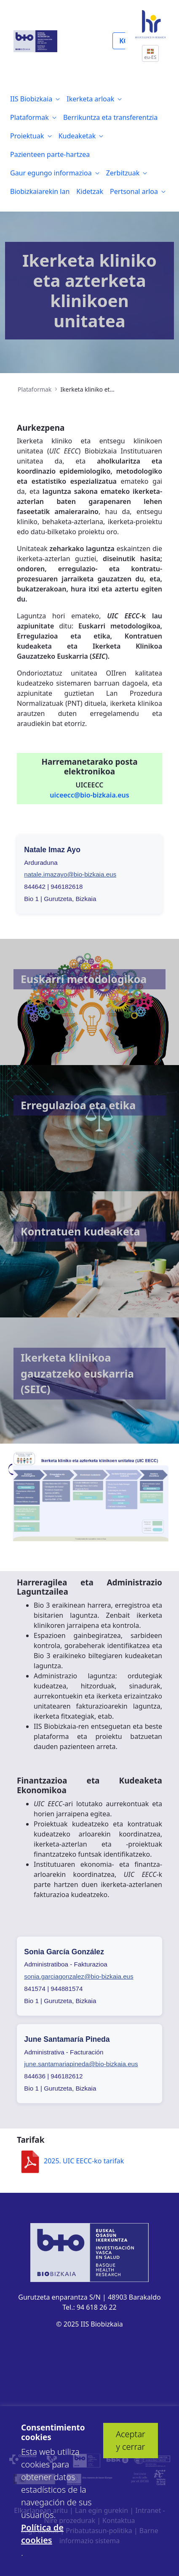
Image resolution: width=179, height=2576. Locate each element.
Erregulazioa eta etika (78, 1105)
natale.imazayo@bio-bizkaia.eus (70, 874)
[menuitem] (35, 99)
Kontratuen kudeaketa (80, 1231)
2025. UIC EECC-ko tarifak (70, 2160)
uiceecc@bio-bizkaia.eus (89, 795)
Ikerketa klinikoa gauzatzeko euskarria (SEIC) (77, 1373)
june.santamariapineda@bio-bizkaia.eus (81, 2063)
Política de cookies (42, 2534)
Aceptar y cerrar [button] (130, 2440)
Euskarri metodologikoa (84, 979)
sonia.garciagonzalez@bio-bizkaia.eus (78, 1976)
